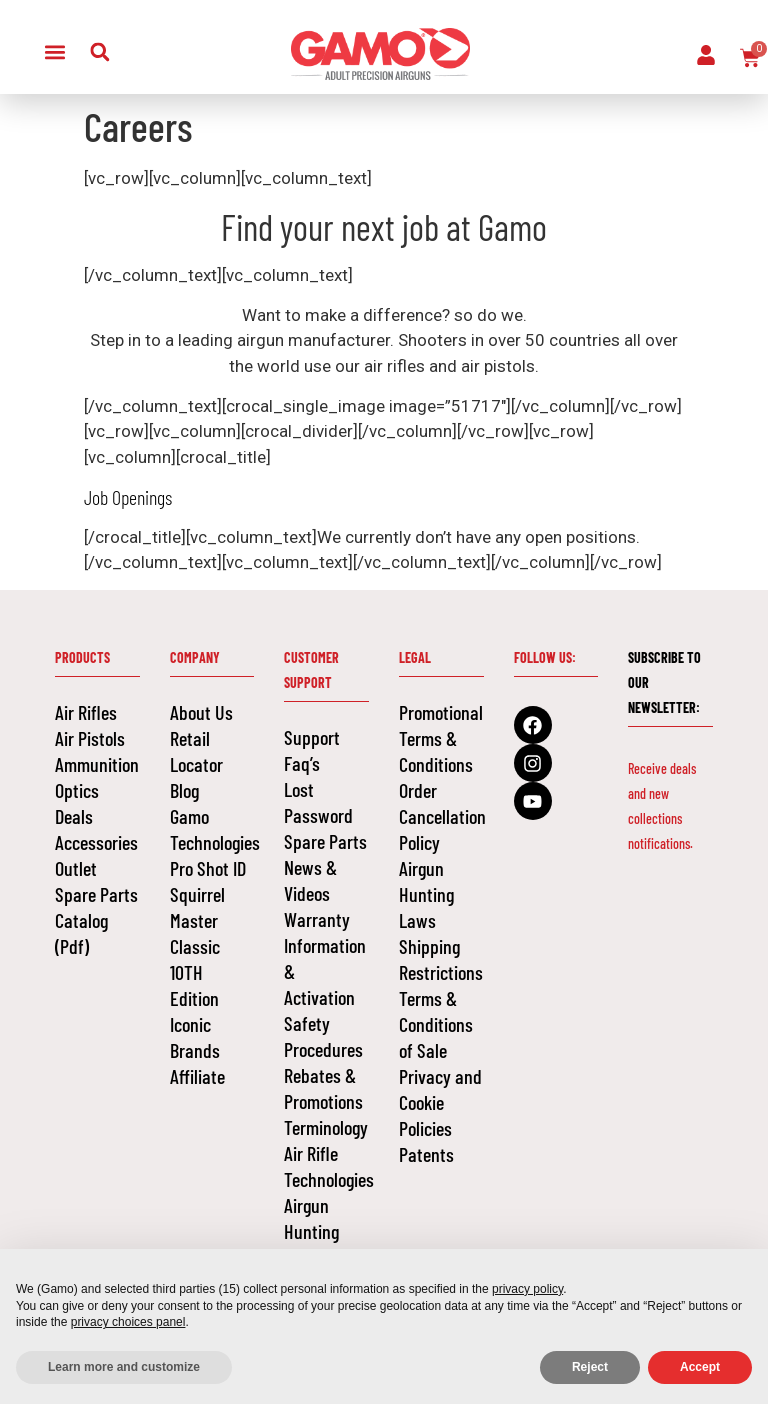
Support (312, 737)
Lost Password (318, 802)
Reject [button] (590, 1367)
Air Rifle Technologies (326, 1166)
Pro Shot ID (208, 868)
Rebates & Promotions (323, 1088)
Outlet (76, 868)
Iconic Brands (195, 1037)
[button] (54, 51)
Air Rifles (86, 712)
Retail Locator (196, 751)
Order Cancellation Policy (441, 816)
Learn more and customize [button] (124, 1367)
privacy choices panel (128, 1322)
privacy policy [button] (527, 1289)
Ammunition (97, 764)
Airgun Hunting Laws (311, 1231)
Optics (77, 790)
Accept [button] (700, 1367)
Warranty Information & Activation (325, 958)
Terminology (326, 1127)
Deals (74, 816)
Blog (184, 790)
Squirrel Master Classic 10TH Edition (197, 946)
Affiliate (197, 1076)
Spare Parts (96, 894)
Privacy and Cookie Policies (440, 1102)
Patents (426, 1154)
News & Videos (310, 880)
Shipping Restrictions (441, 959)
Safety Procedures (323, 1036)
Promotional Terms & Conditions (441, 738)
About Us (201, 712)
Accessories (96, 842)
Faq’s (302, 763)
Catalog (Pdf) (81, 933)
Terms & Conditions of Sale (436, 1024)
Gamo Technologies (212, 829)
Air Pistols (90, 738)
